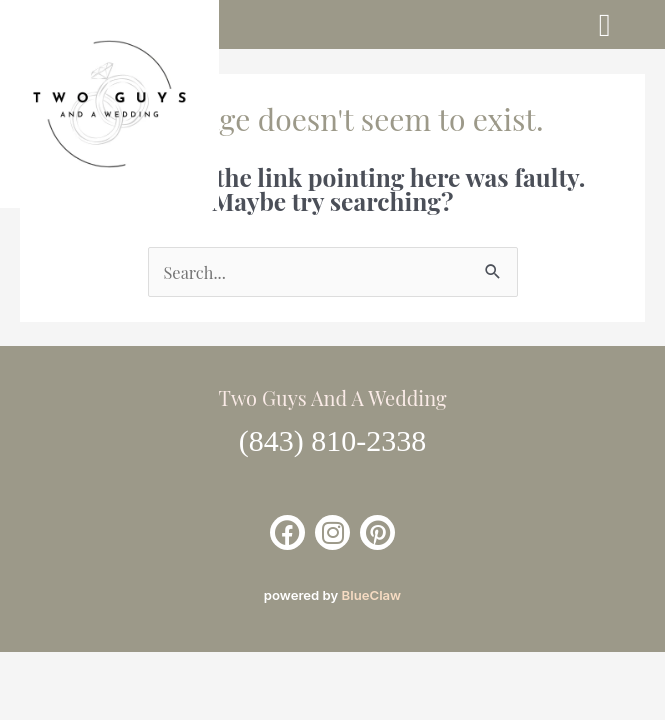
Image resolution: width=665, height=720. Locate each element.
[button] (605, 25)
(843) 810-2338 (332, 440)
